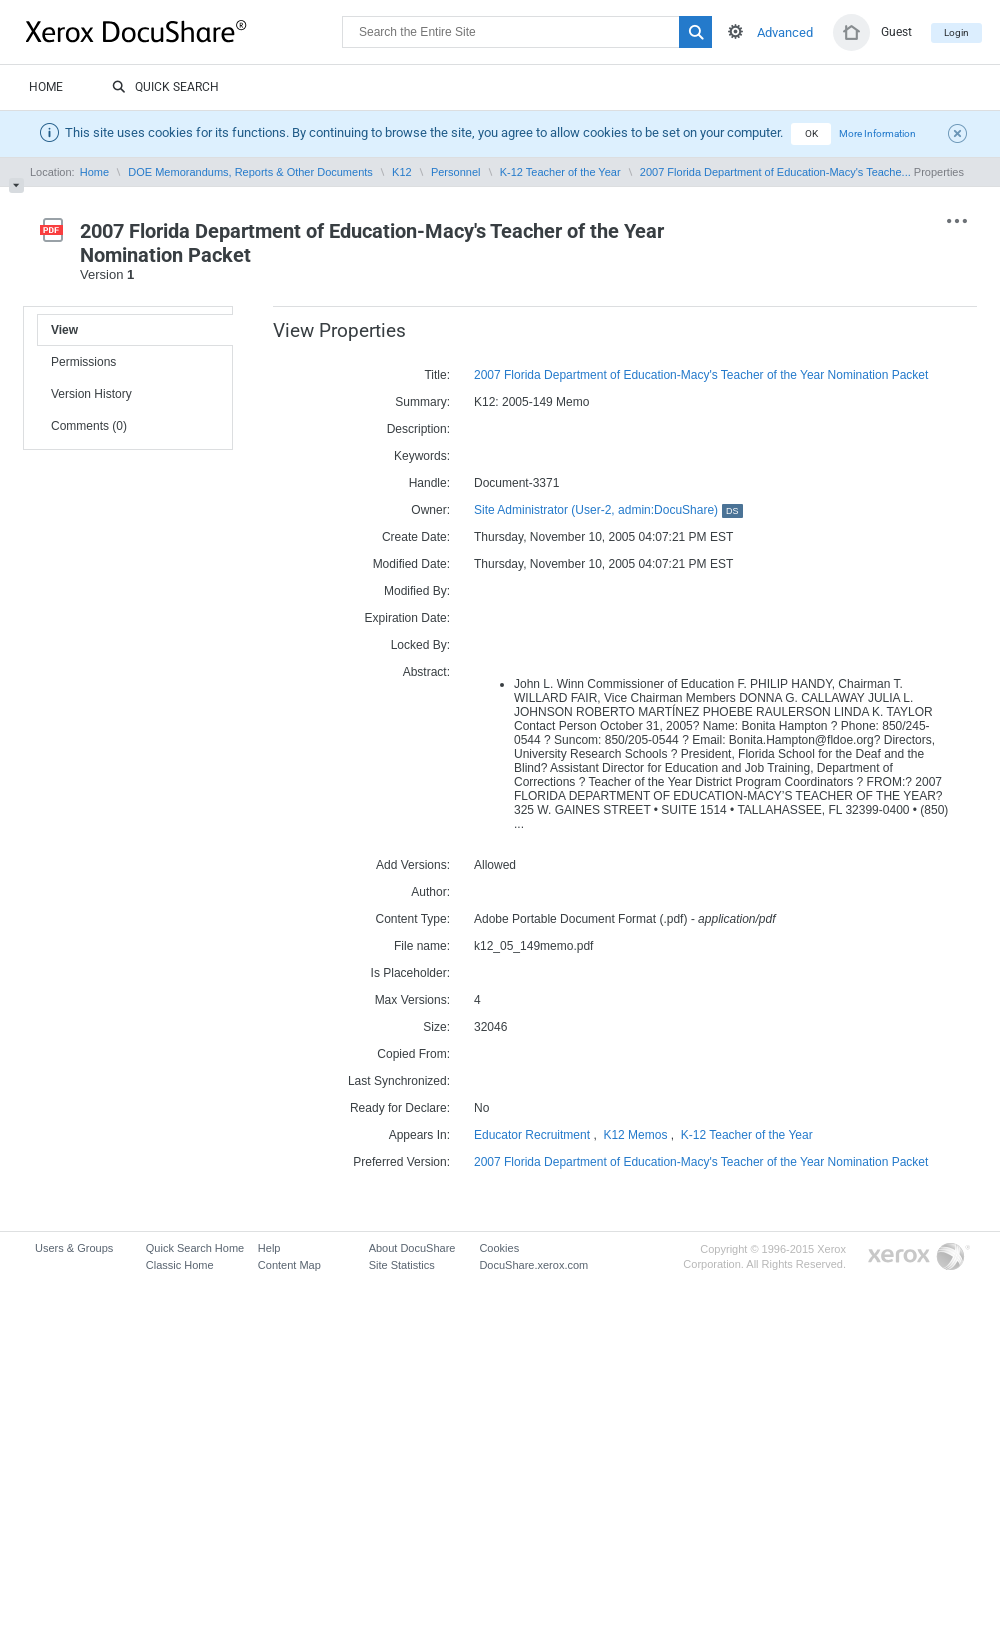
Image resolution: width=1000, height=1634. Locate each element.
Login (956, 32)
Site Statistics (402, 1265)
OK (811, 133)
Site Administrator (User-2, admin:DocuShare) (608, 510)
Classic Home (180, 1265)
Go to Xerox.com (919, 1257)
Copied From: (413, 1054)
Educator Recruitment (532, 1135)
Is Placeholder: (410, 973)
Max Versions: (412, 1000)
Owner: (430, 510)
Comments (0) (89, 426)
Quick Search (165, 88)
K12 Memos (635, 1135)
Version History (91, 394)
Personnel (456, 172)
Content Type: (413, 919)
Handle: (429, 483)
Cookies (499, 1248)
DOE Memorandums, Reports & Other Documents (250, 172)
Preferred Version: (401, 1162)
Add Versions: (413, 865)
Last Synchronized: (399, 1081)
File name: (422, 946)
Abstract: (426, 672)
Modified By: (417, 591)
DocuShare (184, 31)
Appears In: (419, 1135)
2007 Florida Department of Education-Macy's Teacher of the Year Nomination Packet (701, 375)
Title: (437, 375)
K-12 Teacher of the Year (560, 172)
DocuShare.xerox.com (533, 1265)
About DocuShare (412, 1248)
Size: (436, 1027)
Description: (418, 429)
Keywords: (422, 456)
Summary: (422, 402)
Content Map (289, 1265)
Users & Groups (74, 1248)
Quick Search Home (195, 1248)
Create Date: (416, 537)
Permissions (83, 362)
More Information (877, 133)
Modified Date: (411, 564)
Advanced (785, 32)
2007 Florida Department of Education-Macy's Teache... (775, 172)
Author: (430, 892)
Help (269, 1248)
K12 (402, 172)
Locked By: (420, 645)
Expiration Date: (407, 618)
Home (46, 87)
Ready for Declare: (400, 1108)
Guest (896, 32)
